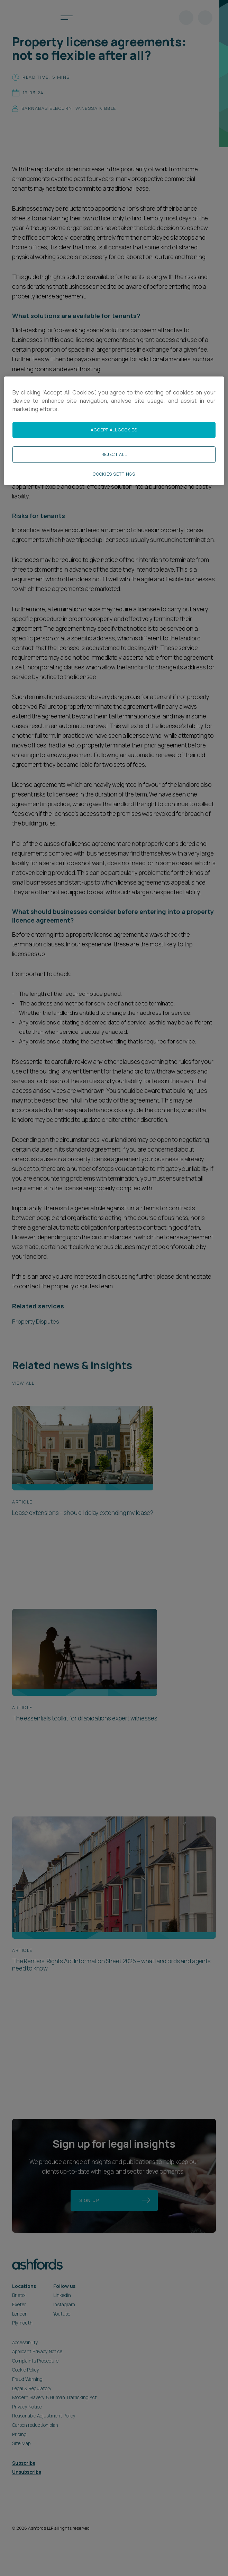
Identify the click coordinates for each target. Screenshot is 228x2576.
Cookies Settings (114, 474)
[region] (114, 431)
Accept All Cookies (114, 430)
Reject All (114, 454)
